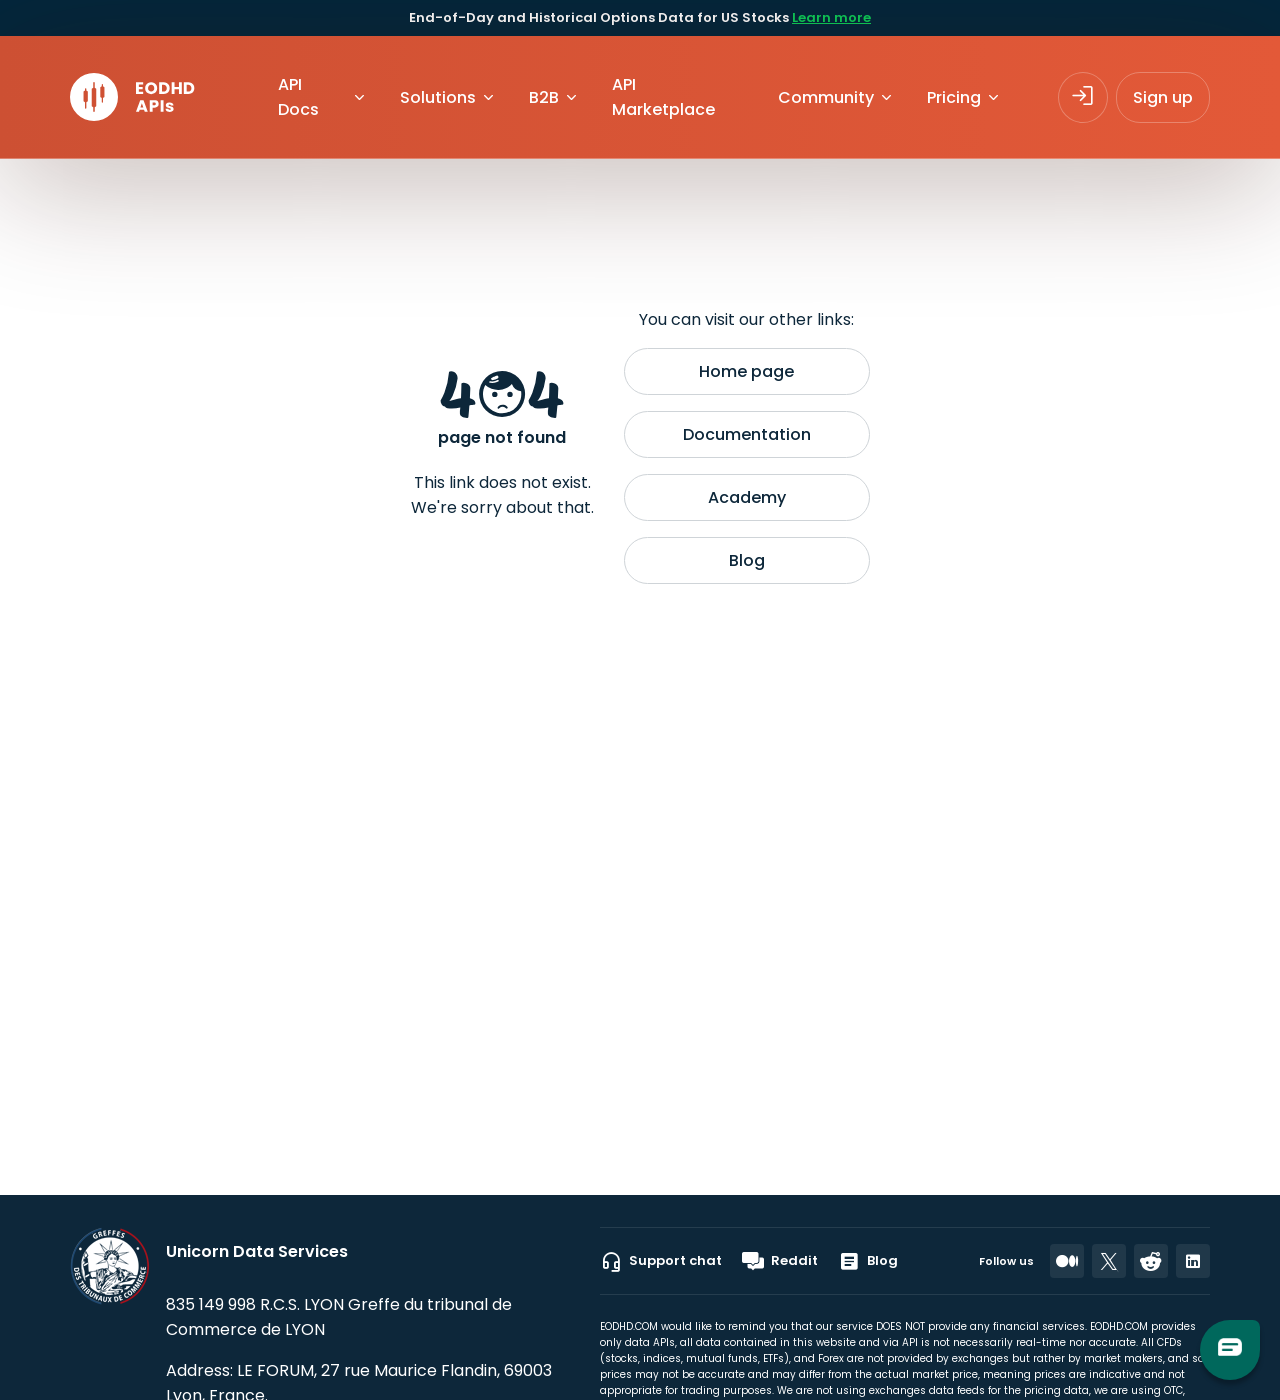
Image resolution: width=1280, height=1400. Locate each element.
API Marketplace (663, 97)
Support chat (661, 1261)
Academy (747, 497)
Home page (746, 371)
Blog (747, 560)
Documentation (747, 434)
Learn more (831, 17)
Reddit (780, 1261)
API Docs (298, 97)
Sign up (1163, 97)
